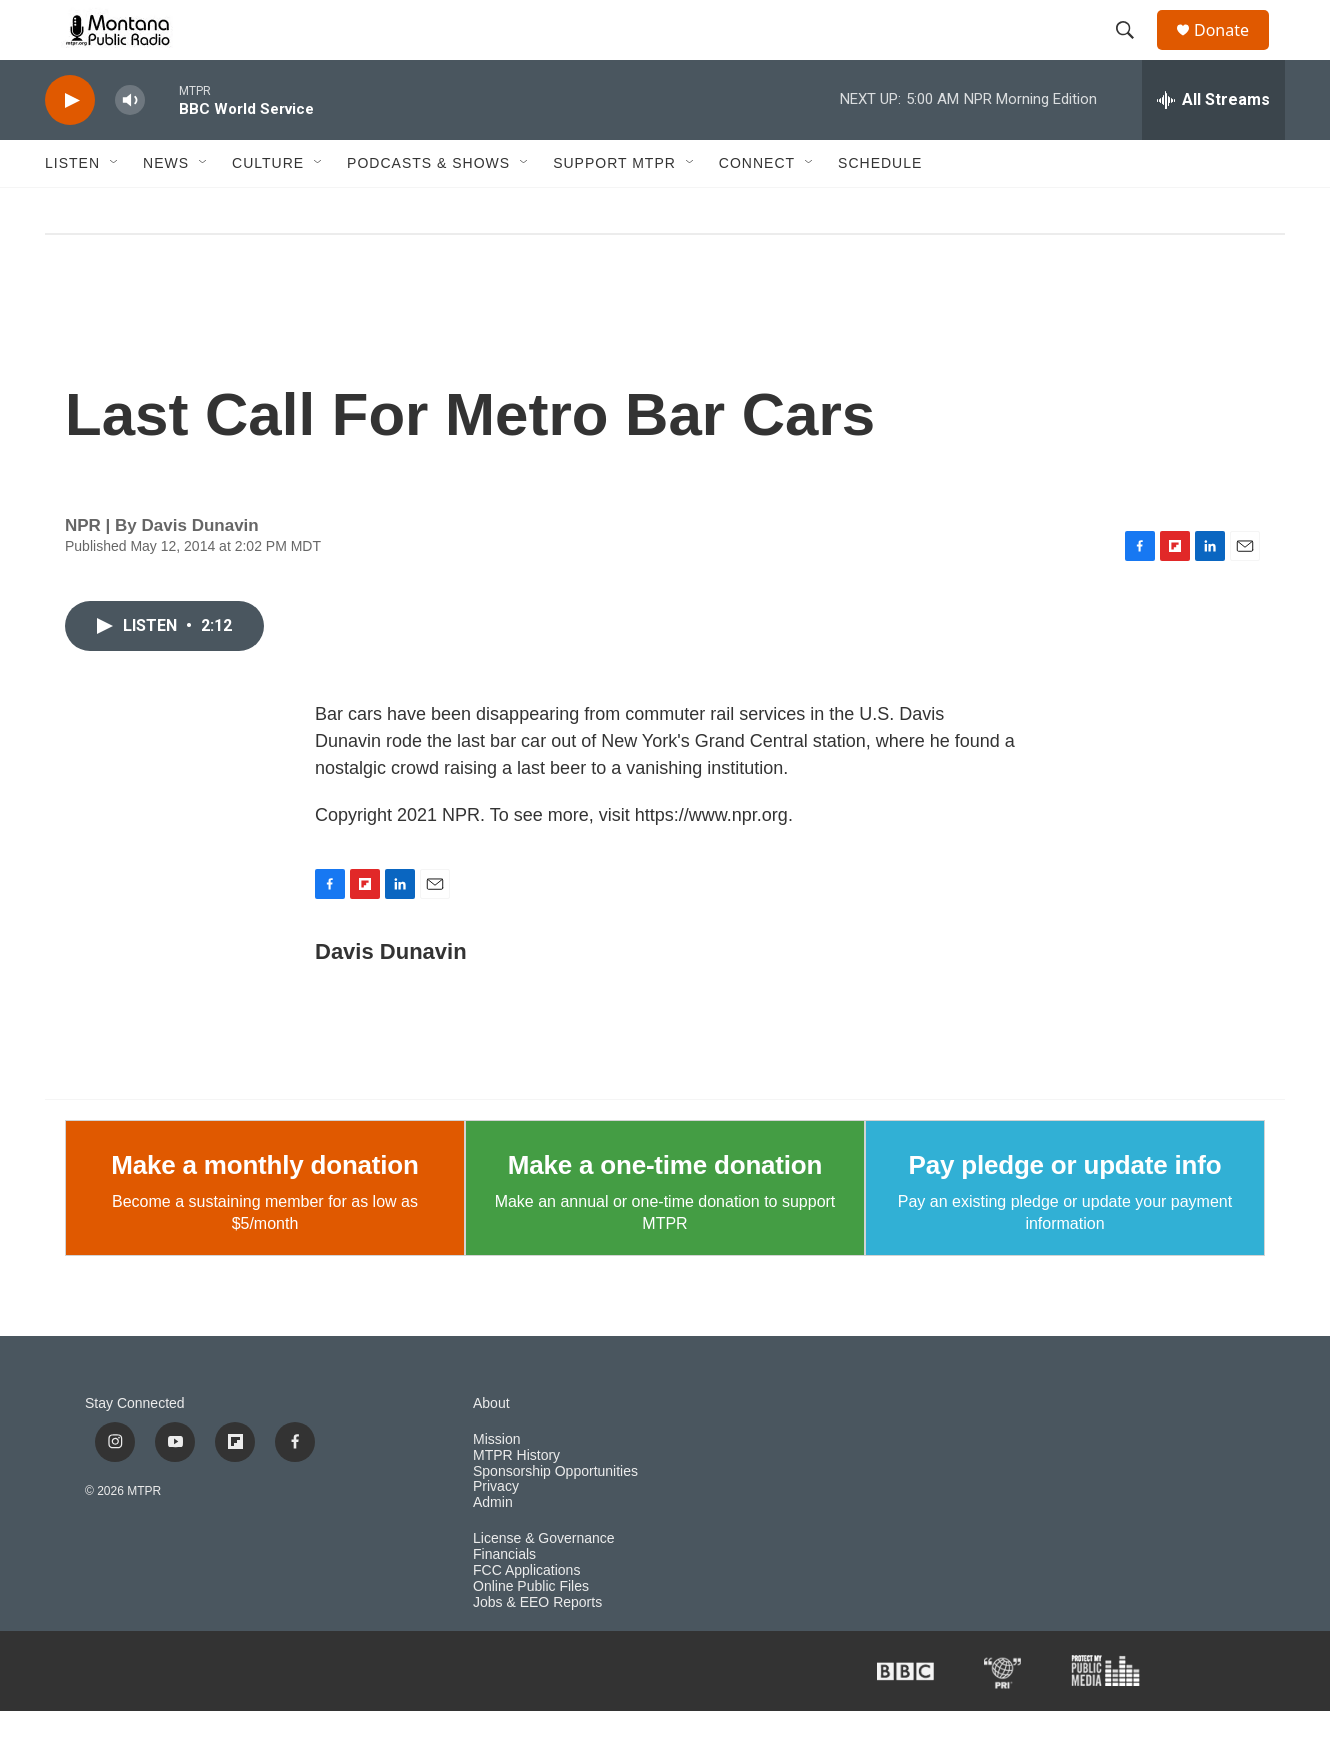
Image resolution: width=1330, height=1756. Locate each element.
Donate (1234, 52)
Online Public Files (531, 1631)
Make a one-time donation (665, 1210)
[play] (70, 145)
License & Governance (544, 1583)
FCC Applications (526, 1615)
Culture (268, 208)
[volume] (130, 145)
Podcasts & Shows (428, 208)
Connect (757, 208)
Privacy (496, 1531)
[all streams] (1213, 145)
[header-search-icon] (1134, 53)
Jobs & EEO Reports (537, 1647)
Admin (493, 1547)
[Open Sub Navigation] (115, 208)
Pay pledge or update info (1065, 1210)
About (491, 1448)
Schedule (880, 208)
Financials (504, 1599)
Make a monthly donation (264, 1210)
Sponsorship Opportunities (555, 1516)
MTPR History (516, 1500)
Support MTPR (614, 208)
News (166, 208)
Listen (72, 208)
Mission (496, 1484)
